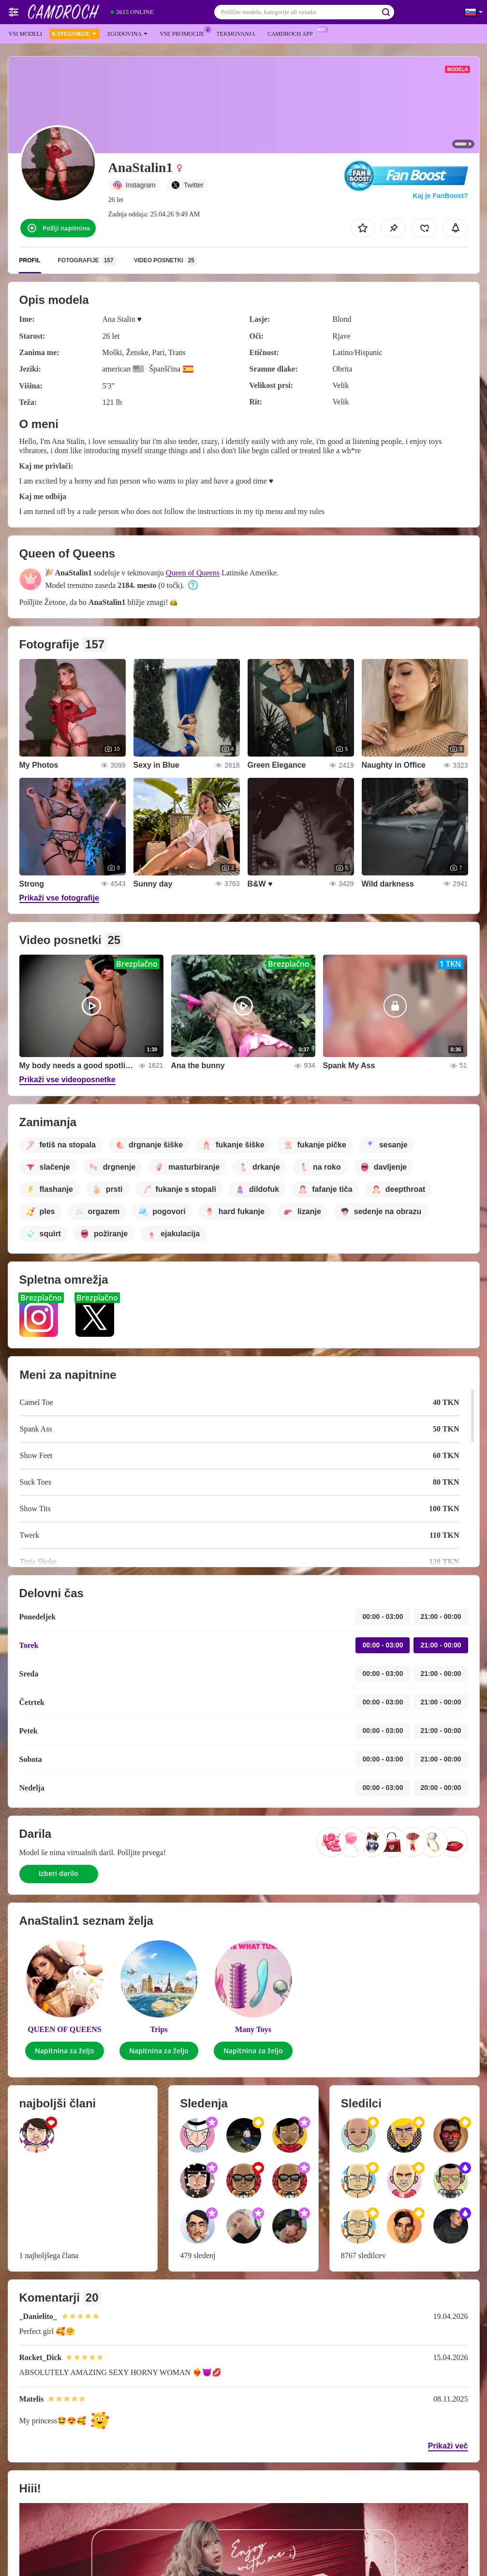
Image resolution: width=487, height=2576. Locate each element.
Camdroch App (292, 33)
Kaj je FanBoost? (440, 196)
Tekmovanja (235, 33)
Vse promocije (184, 33)
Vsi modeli (25, 33)
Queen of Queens (193, 573)
